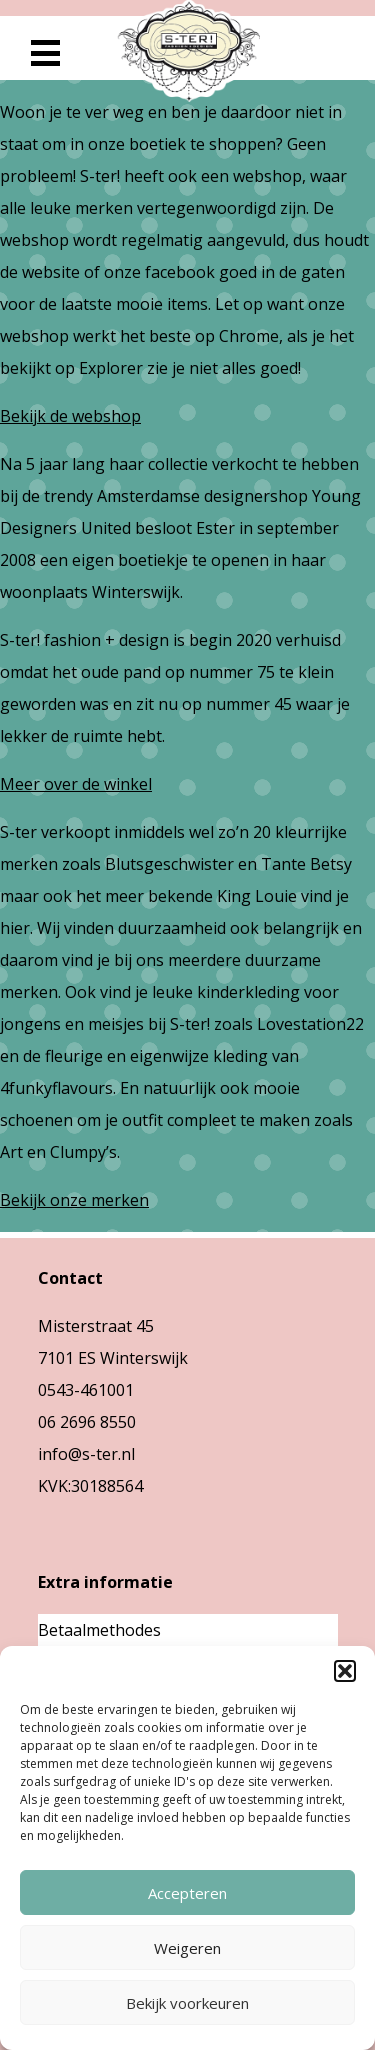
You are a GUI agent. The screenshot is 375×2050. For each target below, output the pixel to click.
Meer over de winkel (76, 784)
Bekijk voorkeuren (187, 2003)
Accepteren (187, 1893)
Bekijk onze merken (74, 1200)
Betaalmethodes (99, 1630)
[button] (345, 1671)
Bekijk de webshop (70, 416)
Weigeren (187, 1948)
